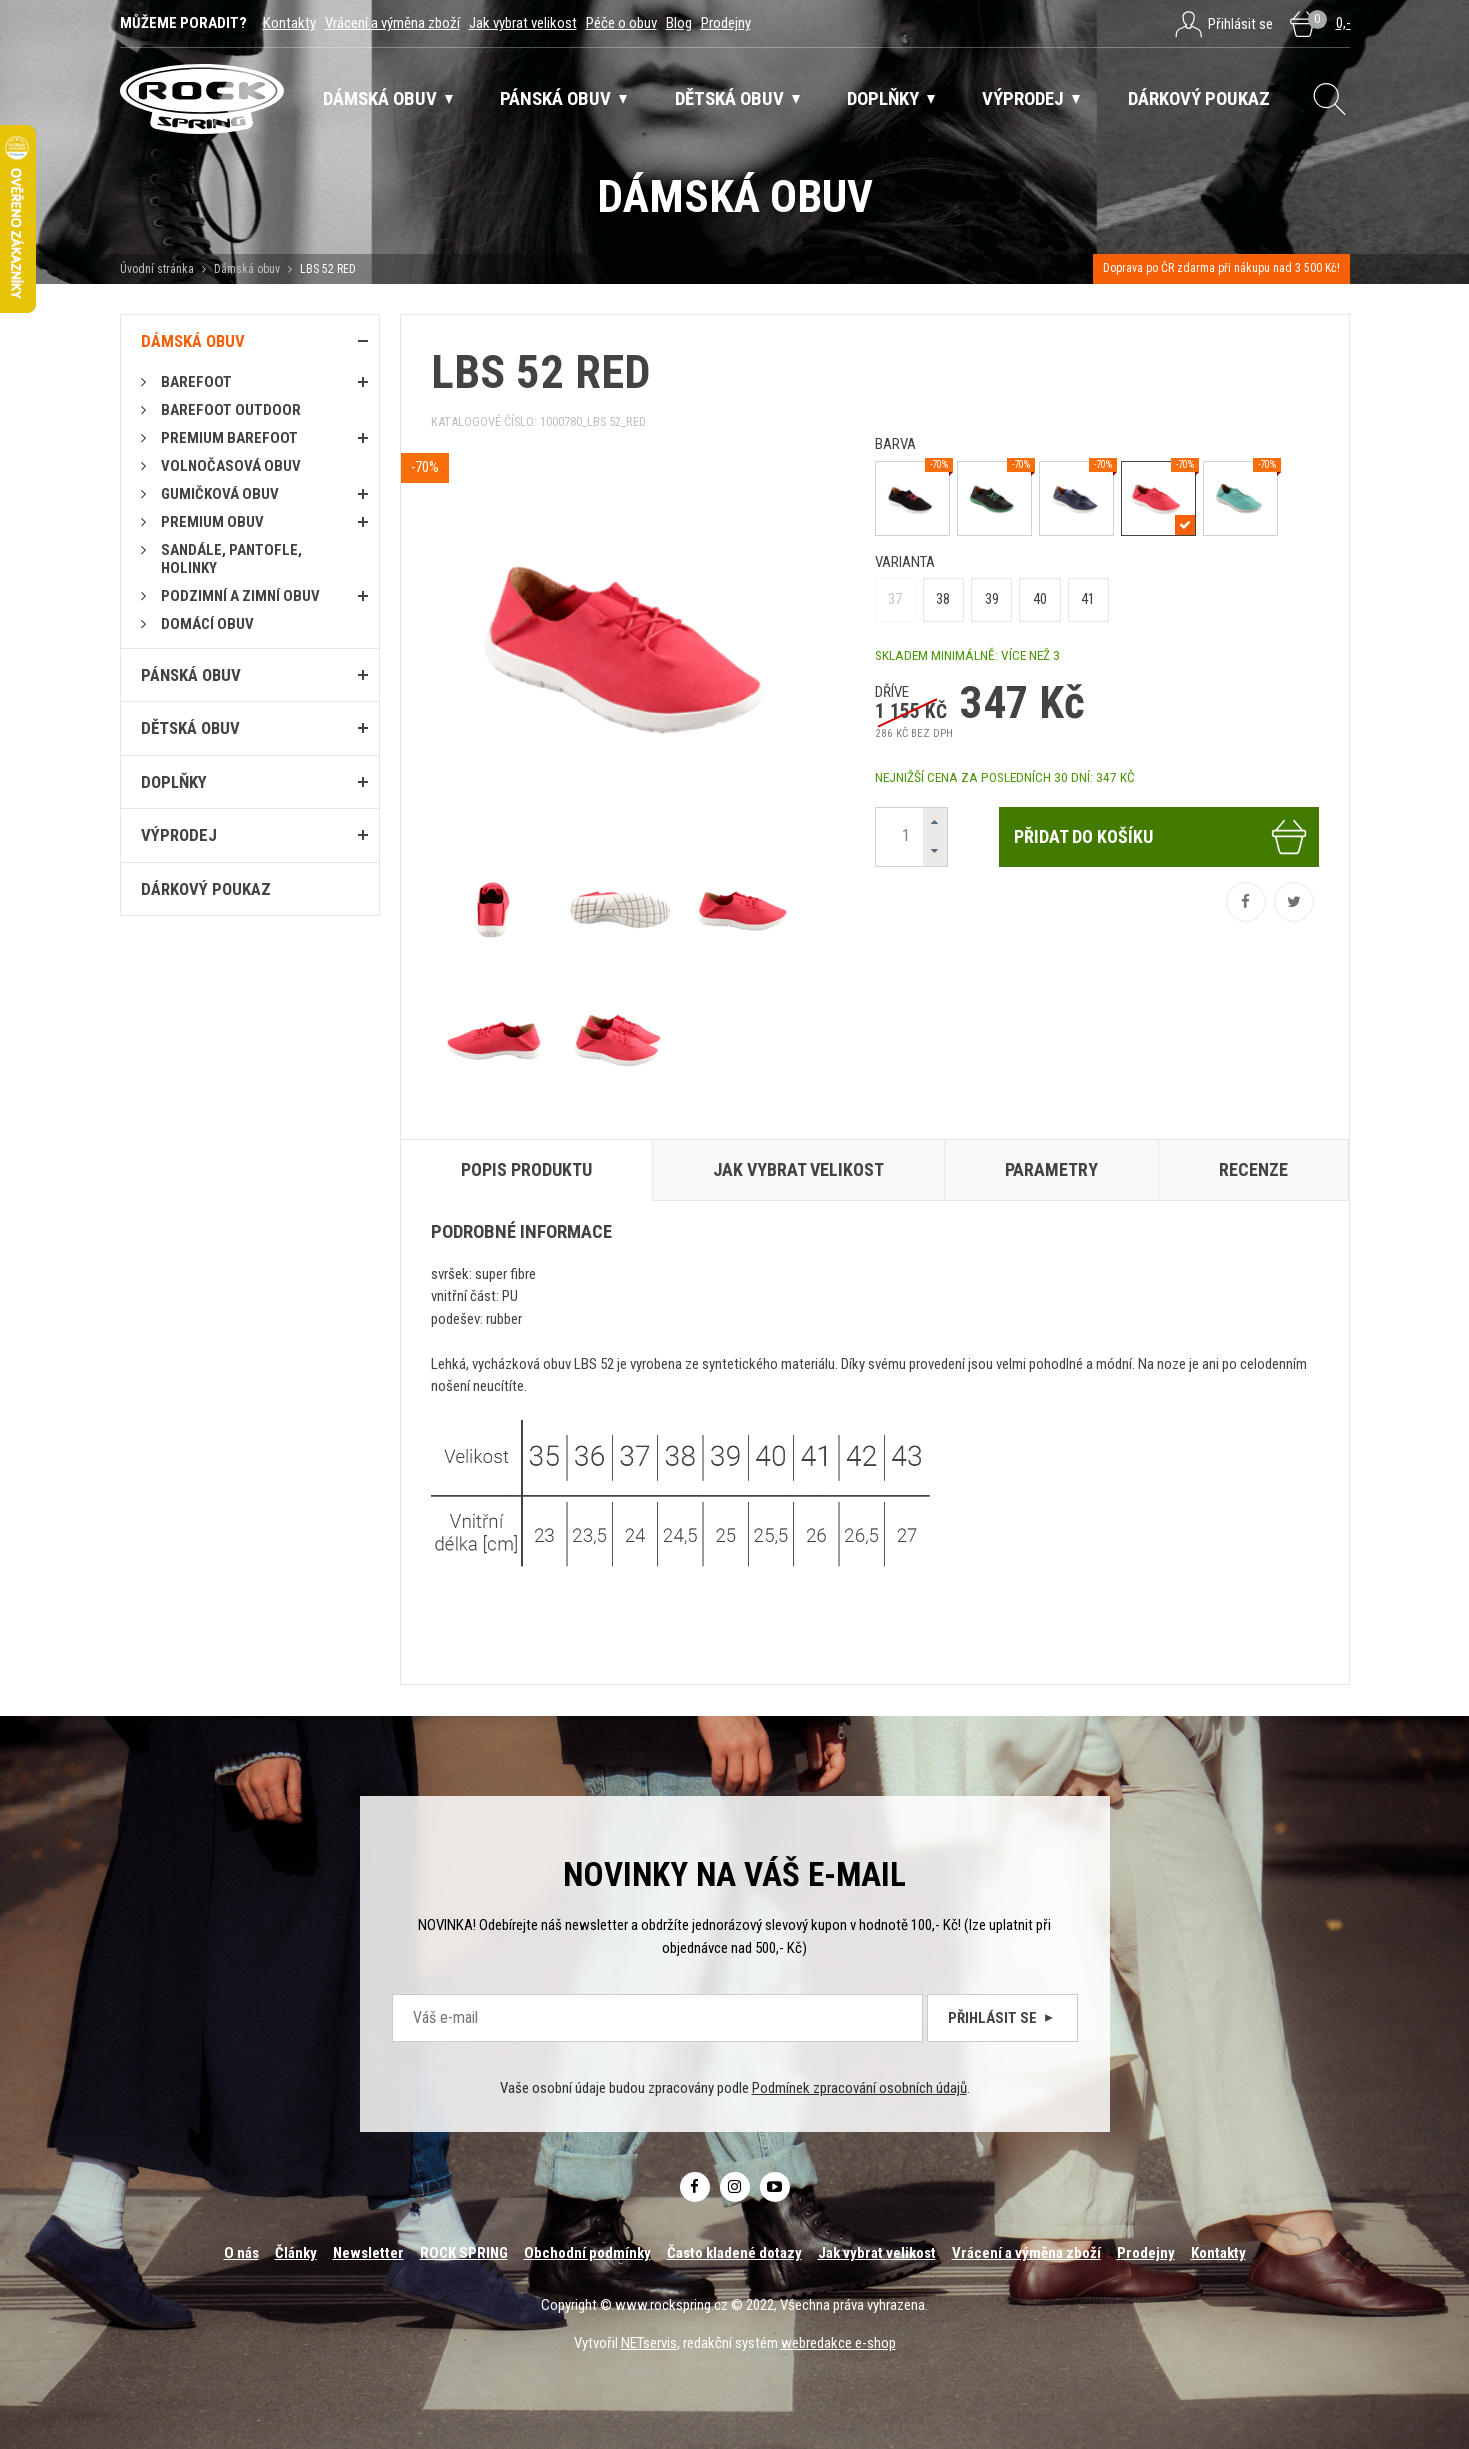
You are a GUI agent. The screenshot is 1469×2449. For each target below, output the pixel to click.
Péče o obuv (621, 23)
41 (1088, 599)
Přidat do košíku (1161, 837)
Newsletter (368, 2253)
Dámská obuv (248, 269)
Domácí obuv (207, 624)
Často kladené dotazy (734, 2253)
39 (992, 599)
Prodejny (726, 23)
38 (943, 599)
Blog (679, 23)
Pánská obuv (191, 675)
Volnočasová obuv (231, 466)
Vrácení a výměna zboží (392, 23)
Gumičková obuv (220, 494)
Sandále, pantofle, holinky (231, 559)
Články (296, 2253)
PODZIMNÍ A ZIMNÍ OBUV (240, 596)
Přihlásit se (1002, 2018)
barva (895, 444)
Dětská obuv (190, 728)
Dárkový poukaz (206, 889)
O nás (241, 2253)
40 (1040, 599)
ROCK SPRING (464, 2253)
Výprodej (179, 835)
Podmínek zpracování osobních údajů (859, 2088)
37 (895, 599)
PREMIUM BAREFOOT (229, 438)
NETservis (649, 2343)
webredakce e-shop (838, 2343)
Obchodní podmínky (587, 2253)
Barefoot (196, 382)
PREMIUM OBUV (212, 522)
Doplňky (174, 782)
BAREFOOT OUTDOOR (231, 410)
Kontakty (289, 23)
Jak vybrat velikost (523, 23)
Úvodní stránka (157, 269)
